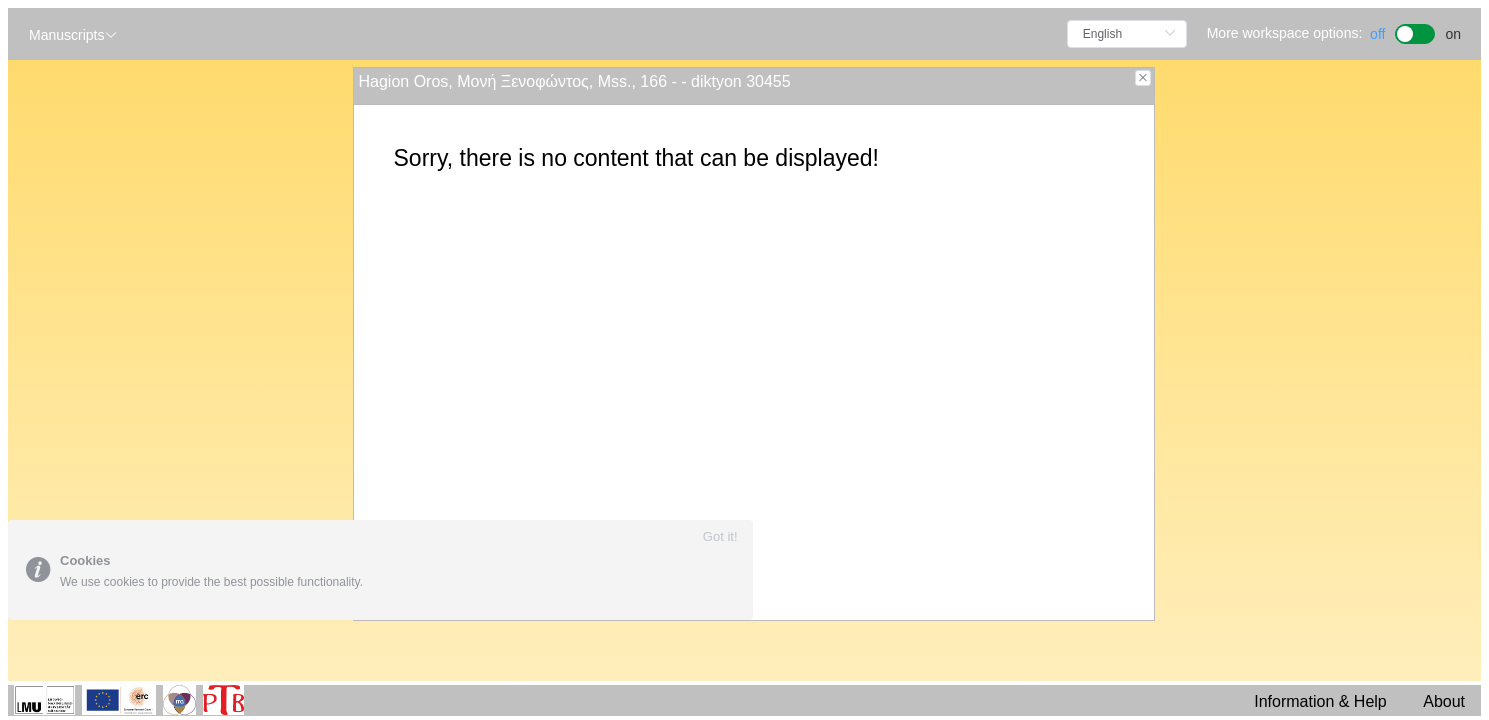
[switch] (1415, 31)
